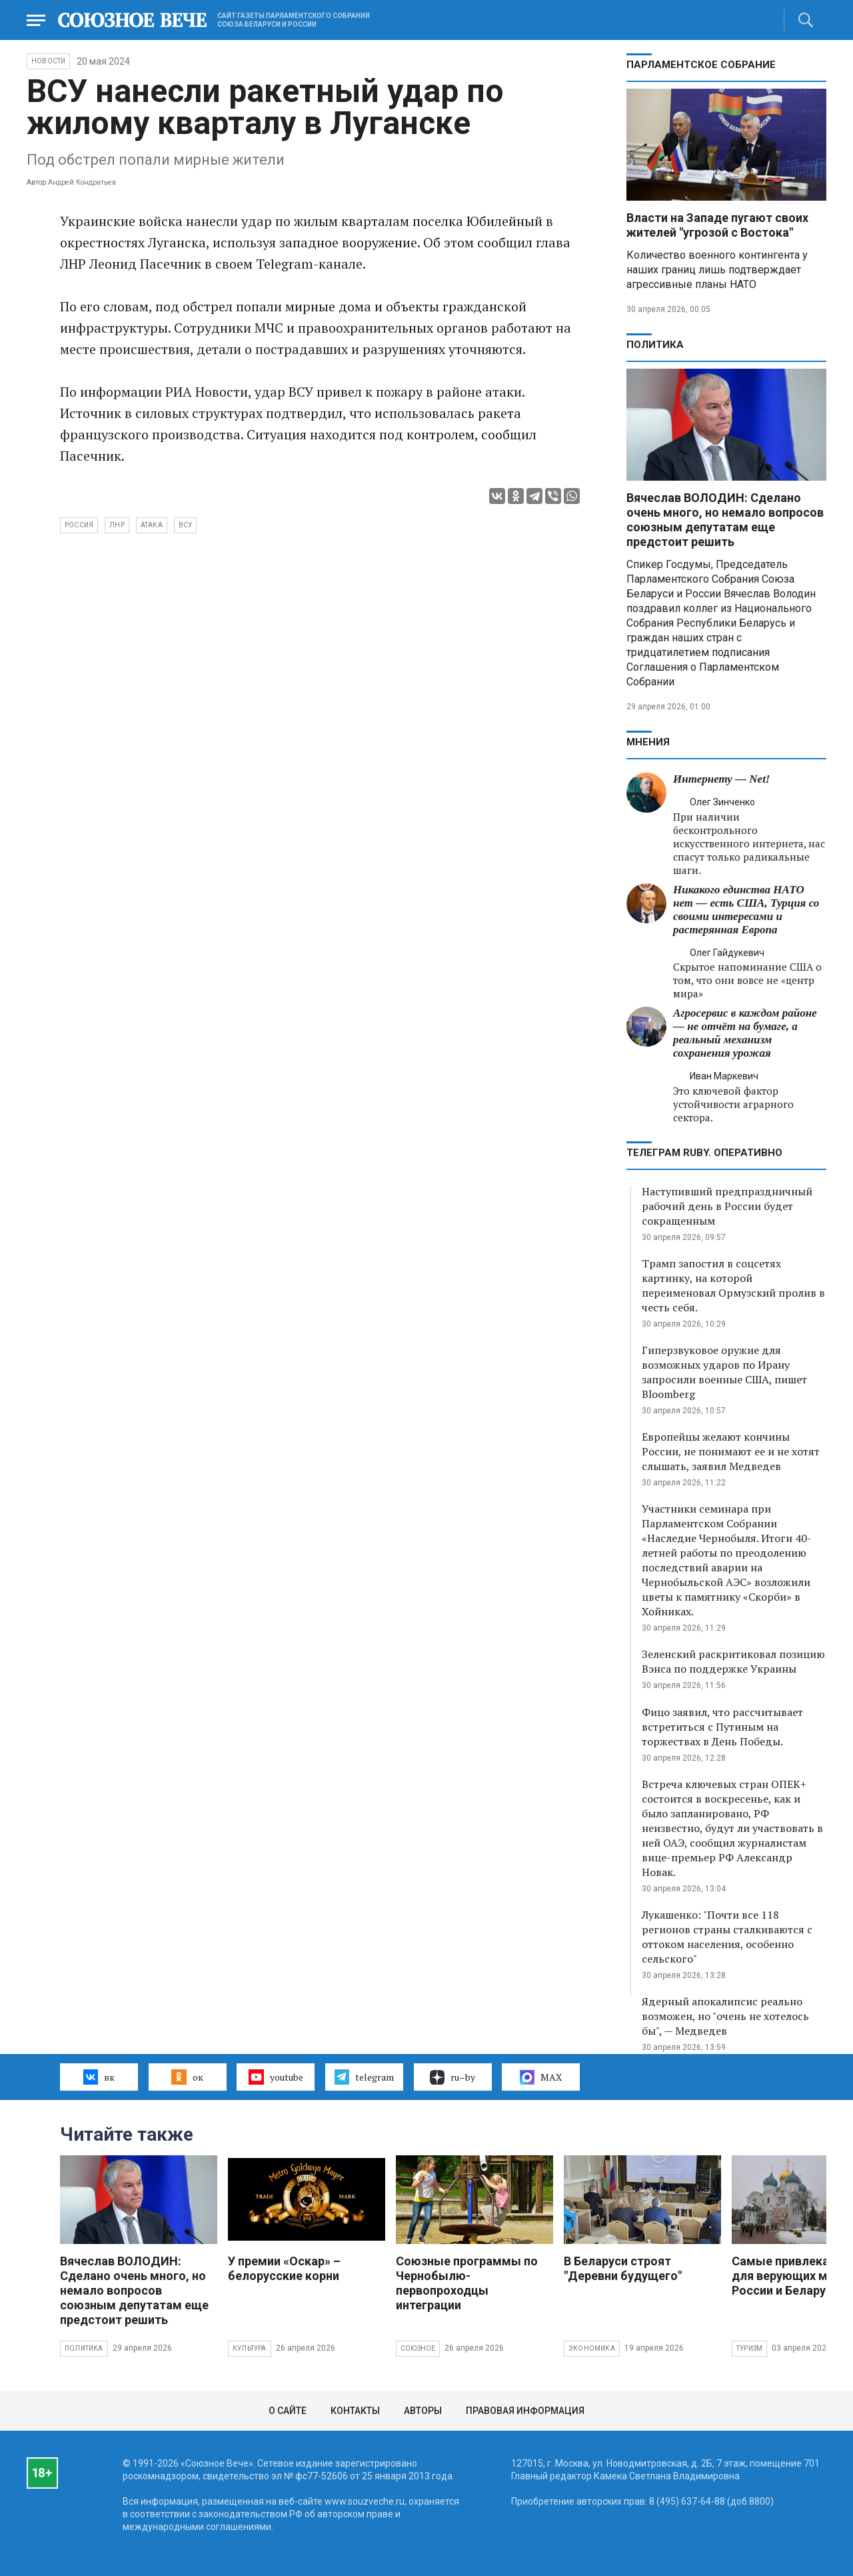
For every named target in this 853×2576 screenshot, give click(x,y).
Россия (79, 525)
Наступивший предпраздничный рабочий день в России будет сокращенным (727, 1206)
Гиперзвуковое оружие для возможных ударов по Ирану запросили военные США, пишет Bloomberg (724, 1372)
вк (99, 2076)
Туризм (749, 2348)
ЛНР (117, 525)
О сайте (288, 2410)
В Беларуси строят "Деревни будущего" (623, 2268)
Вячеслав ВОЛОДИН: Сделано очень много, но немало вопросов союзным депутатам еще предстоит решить (725, 520)
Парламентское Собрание (701, 65)
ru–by (452, 2077)
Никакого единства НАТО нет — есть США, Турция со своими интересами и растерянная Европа (746, 909)
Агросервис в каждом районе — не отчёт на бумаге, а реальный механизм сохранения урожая (745, 1033)
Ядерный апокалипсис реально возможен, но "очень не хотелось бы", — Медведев (725, 2016)
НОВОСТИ (48, 61)
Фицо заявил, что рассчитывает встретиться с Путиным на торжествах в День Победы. (722, 1727)
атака (152, 525)
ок (187, 2076)
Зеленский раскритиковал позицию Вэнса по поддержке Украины (733, 1661)
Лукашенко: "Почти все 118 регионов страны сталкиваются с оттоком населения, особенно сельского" (727, 1936)
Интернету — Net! (721, 779)
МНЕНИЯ (648, 742)
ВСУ (186, 525)
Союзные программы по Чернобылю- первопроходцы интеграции (467, 2283)
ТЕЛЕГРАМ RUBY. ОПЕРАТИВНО (704, 1153)
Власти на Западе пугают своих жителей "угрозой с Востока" (717, 225)
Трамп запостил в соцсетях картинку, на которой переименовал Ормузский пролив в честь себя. (733, 1285)
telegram (364, 2076)
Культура (250, 2348)
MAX (541, 2077)
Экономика (591, 2348)
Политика (655, 345)
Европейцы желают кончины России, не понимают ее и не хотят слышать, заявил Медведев (731, 1451)
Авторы (423, 2410)
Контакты (355, 2410)
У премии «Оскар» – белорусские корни (284, 2268)
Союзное (418, 2348)
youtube (276, 2076)
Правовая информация (525, 2410)
